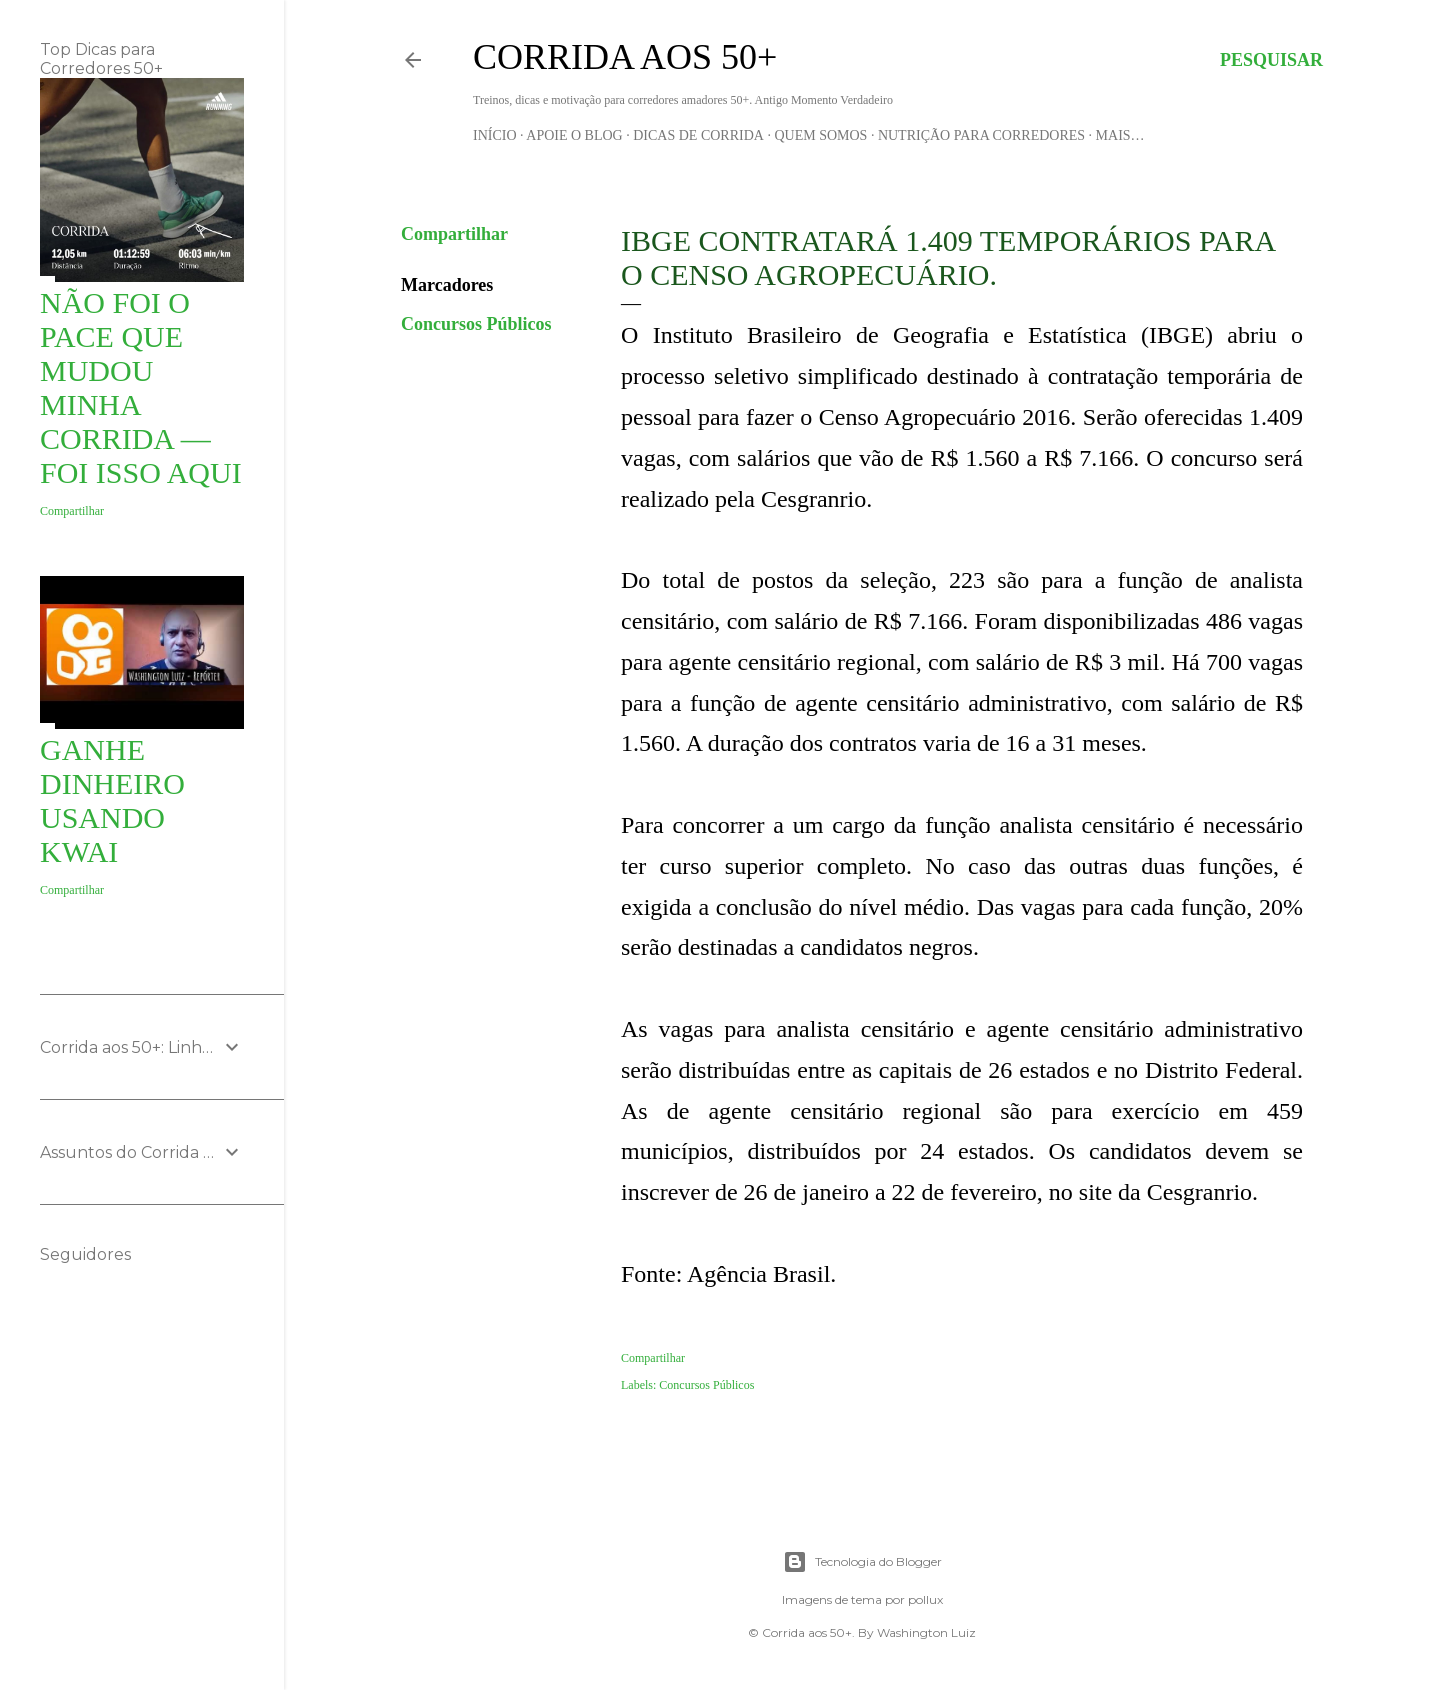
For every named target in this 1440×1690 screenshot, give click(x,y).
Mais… (1120, 135)
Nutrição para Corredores (981, 135)
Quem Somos (820, 135)
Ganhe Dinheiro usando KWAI (112, 800)
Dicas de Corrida (698, 135)
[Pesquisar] (1271, 60)
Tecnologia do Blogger (862, 1562)
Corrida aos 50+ (625, 57)
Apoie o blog (574, 135)
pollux (925, 1599)
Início (495, 135)
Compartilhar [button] (454, 234)
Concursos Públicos (476, 324)
